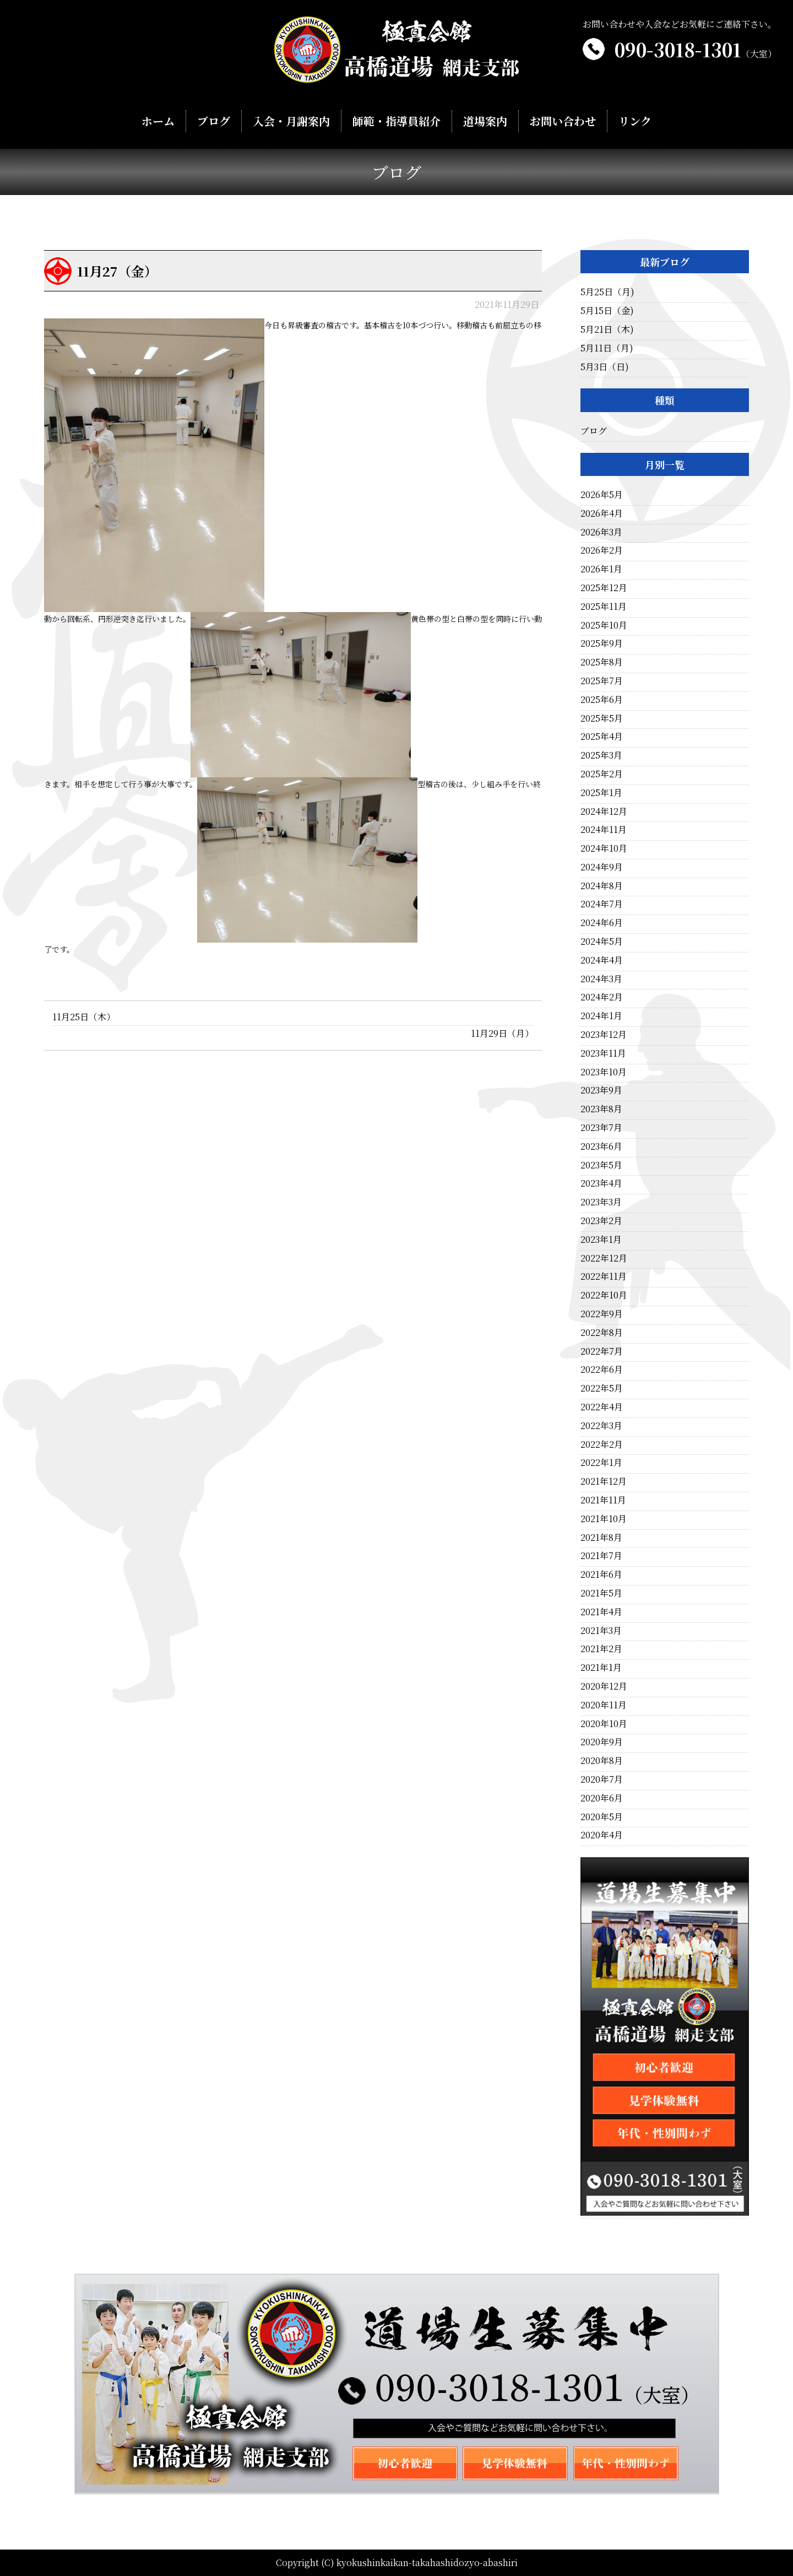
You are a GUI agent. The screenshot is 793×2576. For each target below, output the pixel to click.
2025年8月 (601, 662)
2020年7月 (601, 1779)
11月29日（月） (502, 1033)
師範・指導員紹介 (396, 121)
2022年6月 (601, 1369)
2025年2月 (601, 773)
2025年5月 (601, 718)
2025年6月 (601, 699)
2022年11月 (603, 1276)
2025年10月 (603, 625)
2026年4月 (601, 513)
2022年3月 (601, 1425)
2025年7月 (601, 680)
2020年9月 (601, 1741)
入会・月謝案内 (291, 121)
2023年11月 (603, 1053)
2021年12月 (603, 1481)
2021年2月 (601, 1648)
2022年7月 (601, 1351)
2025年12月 (603, 587)
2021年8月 (601, 1537)
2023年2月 (601, 1220)
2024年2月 (601, 997)
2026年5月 (601, 494)
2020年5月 (601, 1816)
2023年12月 (603, 1034)
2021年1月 (601, 1667)
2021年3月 (601, 1630)
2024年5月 (601, 941)
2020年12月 (603, 1686)
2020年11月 (603, 1704)
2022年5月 (601, 1388)
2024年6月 (601, 922)
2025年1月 (601, 792)
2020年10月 (603, 1723)
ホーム (159, 121)
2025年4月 (601, 736)
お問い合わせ (562, 121)
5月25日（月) (607, 291)
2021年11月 (603, 1499)
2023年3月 (601, 1201)
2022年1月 (601, 1462)
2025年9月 (601, 643)
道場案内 (485, 121)
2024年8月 (601, 885)
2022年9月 (601, 1313)
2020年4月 (601, 1834)
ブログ (214, 121)
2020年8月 (601, 1760)
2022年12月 (603, 1258)
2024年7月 (601, 903)
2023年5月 (601, 1165)
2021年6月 (601, 1574)
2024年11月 (603, 829)
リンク (633, 121)
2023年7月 (601, 1127)
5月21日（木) (607, 329)
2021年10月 (603, 1518)
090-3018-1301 (695, 49)
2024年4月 (601, 960)
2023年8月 (601, 1108)
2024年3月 (601, 978)
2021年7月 (601, 1555)
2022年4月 (601, 1406)
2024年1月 (601, 1015)
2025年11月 (603, 606)
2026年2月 (601, 550)
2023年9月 (601, 1090)
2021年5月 (601, 1593)
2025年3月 (601, 755)
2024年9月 (601, 867)
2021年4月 (601, 1611)
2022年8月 (601, 1332)
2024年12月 (603, 811)
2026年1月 (601, 568)
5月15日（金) (607, 310)
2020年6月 (601, 1798)
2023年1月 (601, 1239)
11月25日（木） (83, 1016)
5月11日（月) (606, 348)
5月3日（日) (604, 366)
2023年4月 (601, 1183)
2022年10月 (603, 1295)
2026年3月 (601, 532)
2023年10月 (603, 1071)
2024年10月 (603, 848)
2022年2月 (601, 1444)
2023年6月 (601, 1146)
